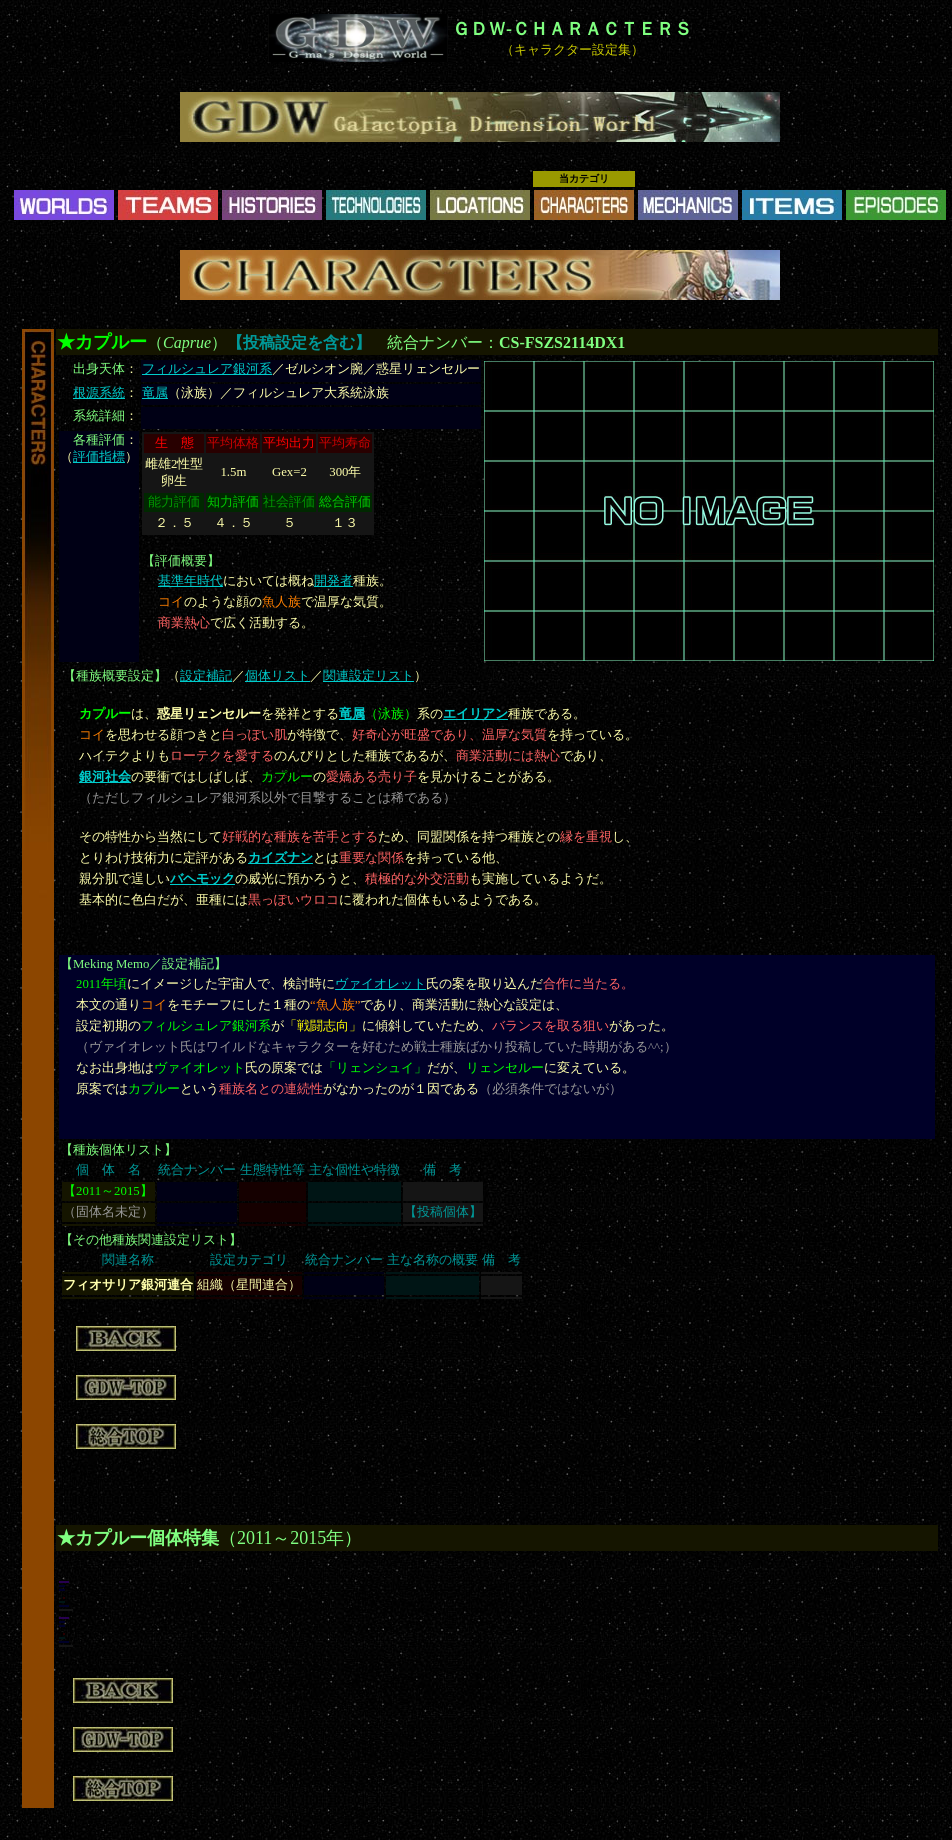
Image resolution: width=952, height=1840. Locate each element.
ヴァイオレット (380, 984)
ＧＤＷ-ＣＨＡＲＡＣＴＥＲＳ (572, 29)
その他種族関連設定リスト (151, 1240)
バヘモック (202, 879)
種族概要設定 (115, 676)
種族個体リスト (118, 1150)
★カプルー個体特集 (138, 1538)
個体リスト (277, 676)
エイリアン (475, 714)
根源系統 (99, 393)
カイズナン (280, 858)
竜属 (155, 393)
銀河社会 (105, 777)
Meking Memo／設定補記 (143, 964)
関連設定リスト (368, 676)
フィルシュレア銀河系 (207, 369)
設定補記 (206, 676)
